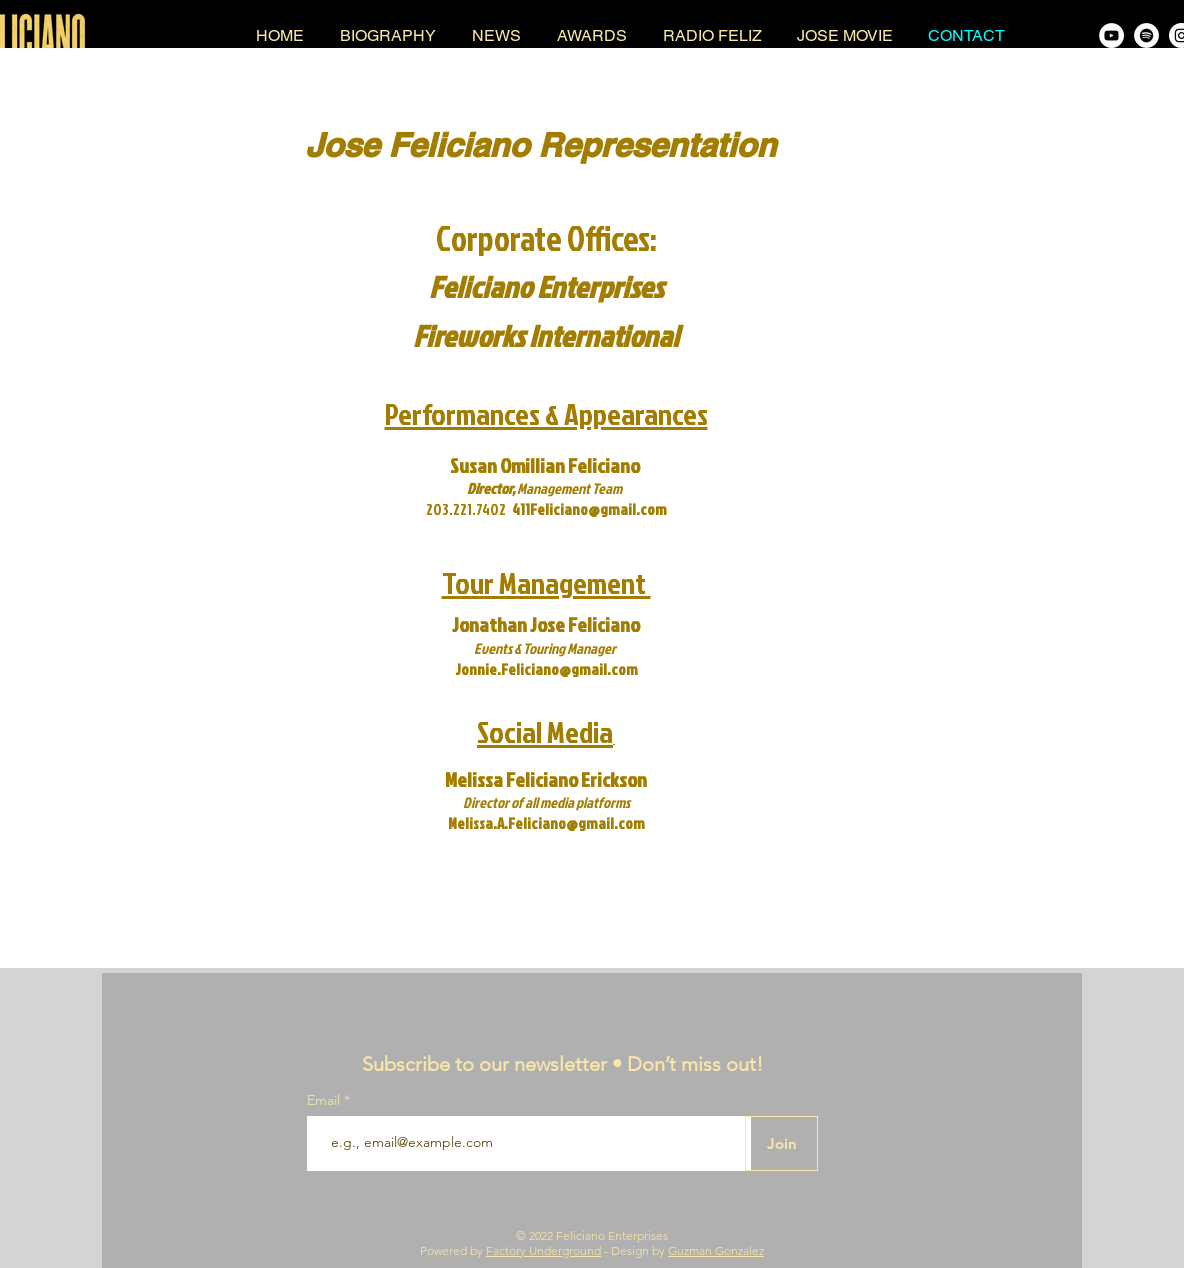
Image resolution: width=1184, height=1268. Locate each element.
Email (325, 1100)
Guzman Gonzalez (716, 1250)
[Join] (781, 1143)
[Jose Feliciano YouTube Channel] (1111, 35)
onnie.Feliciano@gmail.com (549, 669)
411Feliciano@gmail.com (589, 509)
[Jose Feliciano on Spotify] (1146, 35)
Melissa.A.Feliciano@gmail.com (546, 823)
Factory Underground (543, 1250)
